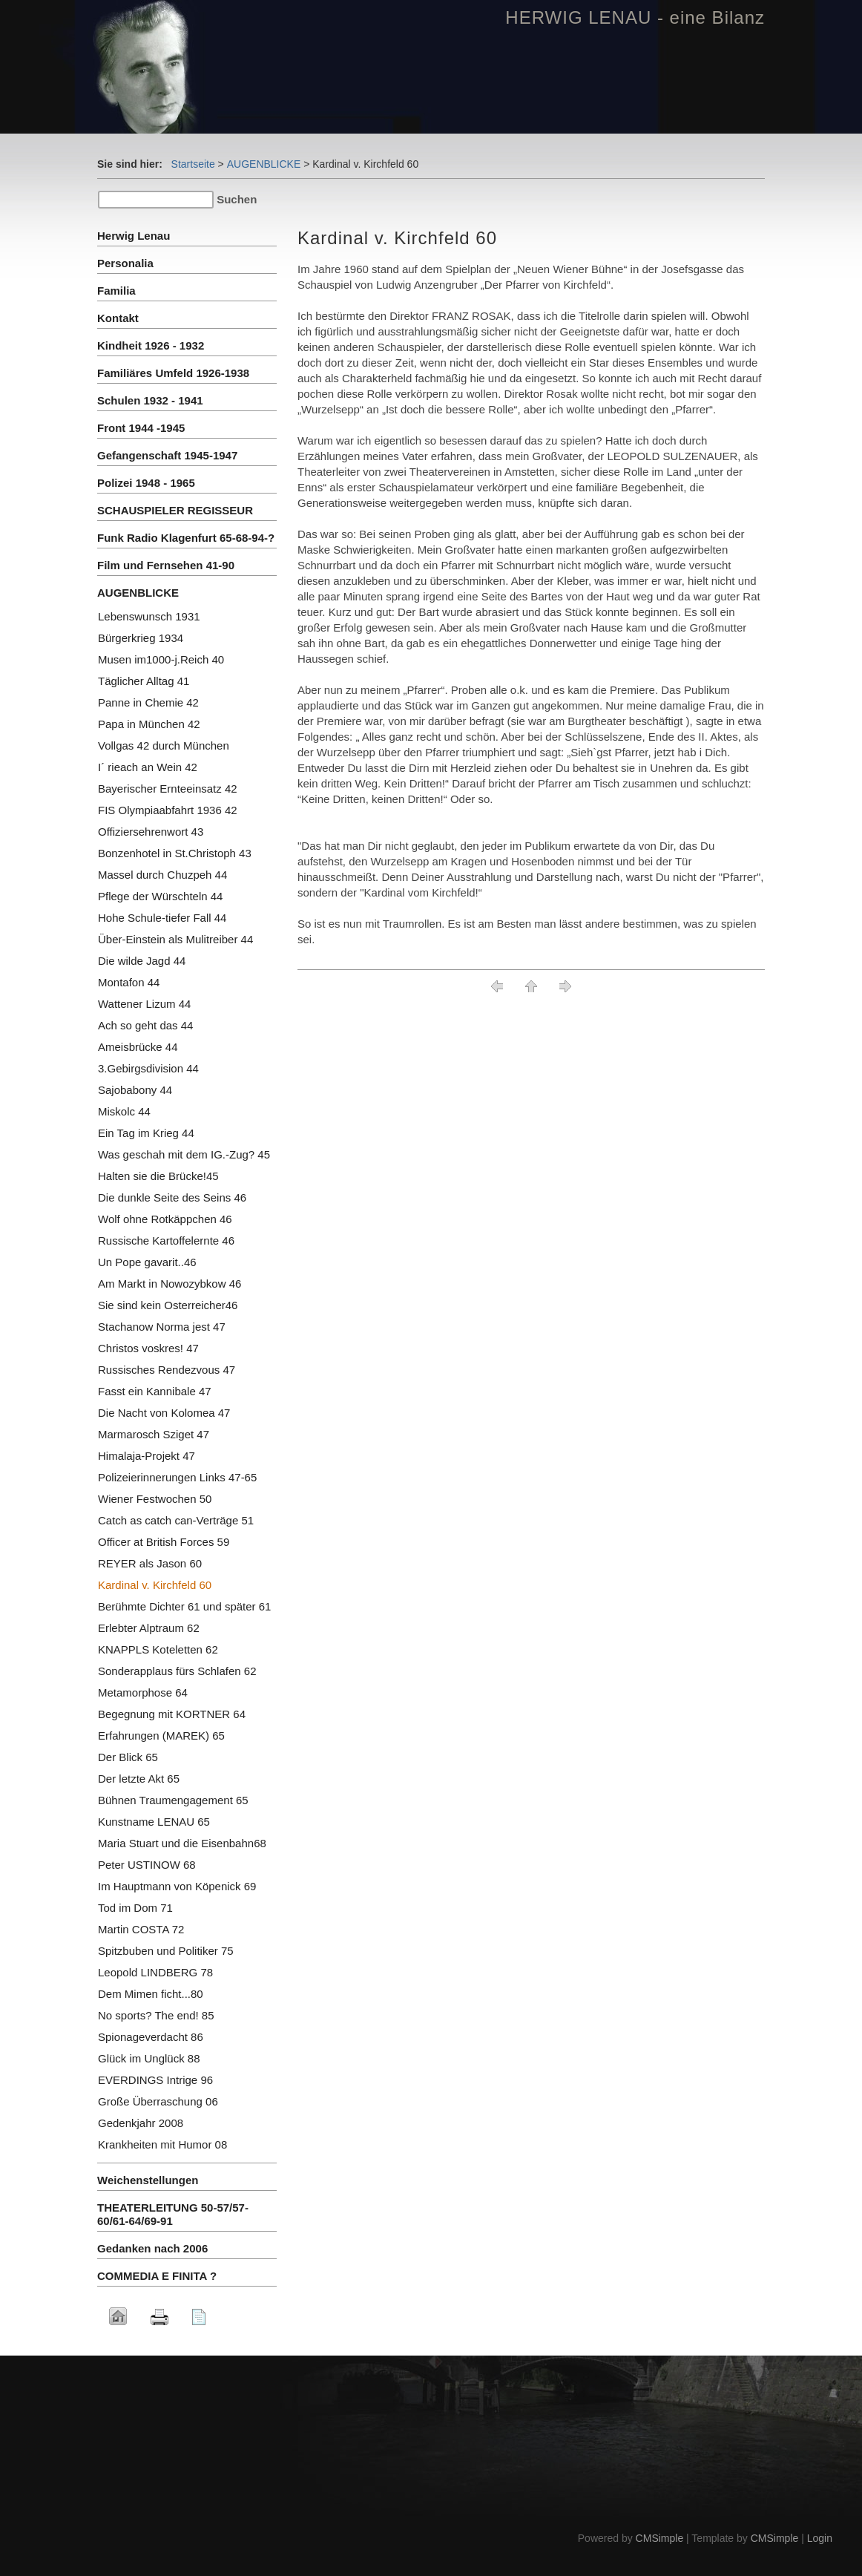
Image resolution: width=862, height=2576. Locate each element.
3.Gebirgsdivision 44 (148, 1068)
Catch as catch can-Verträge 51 (176, 1520)
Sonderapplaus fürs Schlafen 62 (177, 1671)
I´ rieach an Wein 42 (147, 767)
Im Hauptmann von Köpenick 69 (177, 1886)
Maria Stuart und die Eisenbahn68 (182, 1843)
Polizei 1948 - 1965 (146, 482)
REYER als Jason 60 (150, 1563)
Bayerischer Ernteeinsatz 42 (167, 788)
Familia (116, 290)
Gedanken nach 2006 (152, 2248)
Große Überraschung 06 (158, 2101)
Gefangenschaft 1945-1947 (167, 455)
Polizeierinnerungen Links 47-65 (177, 1477)
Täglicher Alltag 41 (143, 681)
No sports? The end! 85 (156, 2015)
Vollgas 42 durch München (163, 745)
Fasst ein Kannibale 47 (154, 1391)
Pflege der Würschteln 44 (160, 896)
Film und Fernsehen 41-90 (165, 565)
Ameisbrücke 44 (138, 1046)
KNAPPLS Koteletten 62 (158, 1649)
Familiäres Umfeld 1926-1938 (173, 373)
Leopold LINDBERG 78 (155, 1972)
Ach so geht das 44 (145, 1025)
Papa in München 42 (149, 724)
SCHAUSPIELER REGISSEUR (175, 510)
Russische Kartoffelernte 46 (166, 1240)
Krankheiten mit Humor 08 (162, 2144)
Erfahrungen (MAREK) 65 (161, 1735)
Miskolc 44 (124, 1111)
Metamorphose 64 (143, 1692)
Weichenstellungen (147, 2180)
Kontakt (118, 318)
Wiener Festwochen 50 (154, 1498)
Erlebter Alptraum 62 (149, 1628)
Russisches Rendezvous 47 (166, 1369)
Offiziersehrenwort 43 (150, 831)
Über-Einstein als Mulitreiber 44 (175, 939)
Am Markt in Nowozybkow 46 (169, 1283)
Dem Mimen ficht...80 (150, 1993)
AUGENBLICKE (264, 164)
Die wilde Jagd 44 (141, 960)
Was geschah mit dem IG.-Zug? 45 (184, 1154)
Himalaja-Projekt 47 (146, 1455)
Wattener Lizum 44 (144, 1003)
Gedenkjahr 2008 (140, 2123)
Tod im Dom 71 (135, 1907)
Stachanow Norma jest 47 (162, 1326)
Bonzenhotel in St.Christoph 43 (174, 853)
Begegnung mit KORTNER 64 (172, 1714)
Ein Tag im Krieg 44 (146, 1133)
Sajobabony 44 (135, 1090)
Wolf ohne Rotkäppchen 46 (165, 1219)
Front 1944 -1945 (141, 428)
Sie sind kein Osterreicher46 (167, 1305)
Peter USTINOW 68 (147, 1864)
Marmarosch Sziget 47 (153, 1434)
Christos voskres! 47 (148, 1348)
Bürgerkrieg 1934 (140, 638)
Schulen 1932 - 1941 (150, 400)
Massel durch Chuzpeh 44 (162, 874)
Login (819, 2538)
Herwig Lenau (133, 235)
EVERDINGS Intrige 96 (155, 2080)
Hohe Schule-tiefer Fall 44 (162, 917)
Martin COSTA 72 (141, 1929)
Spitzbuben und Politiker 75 (166, 1950)
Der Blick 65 (128, 1757)
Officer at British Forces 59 (163, 1542)
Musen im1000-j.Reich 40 (161, 659)
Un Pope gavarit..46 (147, 1262)
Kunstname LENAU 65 (154, 1821)
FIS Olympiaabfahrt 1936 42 (167, 810)
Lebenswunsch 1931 (149, 616)
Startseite (193, 164)
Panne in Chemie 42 (148, 702)
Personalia (125, 263)
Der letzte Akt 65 (139, 1778)
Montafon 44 (128, 982)
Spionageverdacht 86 (150, 2037)
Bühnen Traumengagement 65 (173, 1800)
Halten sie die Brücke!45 (158, 1176)
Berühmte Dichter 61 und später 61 (184, 1606)
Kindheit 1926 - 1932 (150, 345)
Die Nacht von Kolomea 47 (164, 1412)
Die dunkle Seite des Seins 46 (172, 1197)
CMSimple (660, 2538)
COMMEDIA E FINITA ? (157, 2275)
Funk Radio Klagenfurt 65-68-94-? (185, 537)
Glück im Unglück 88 (149, 2058)
